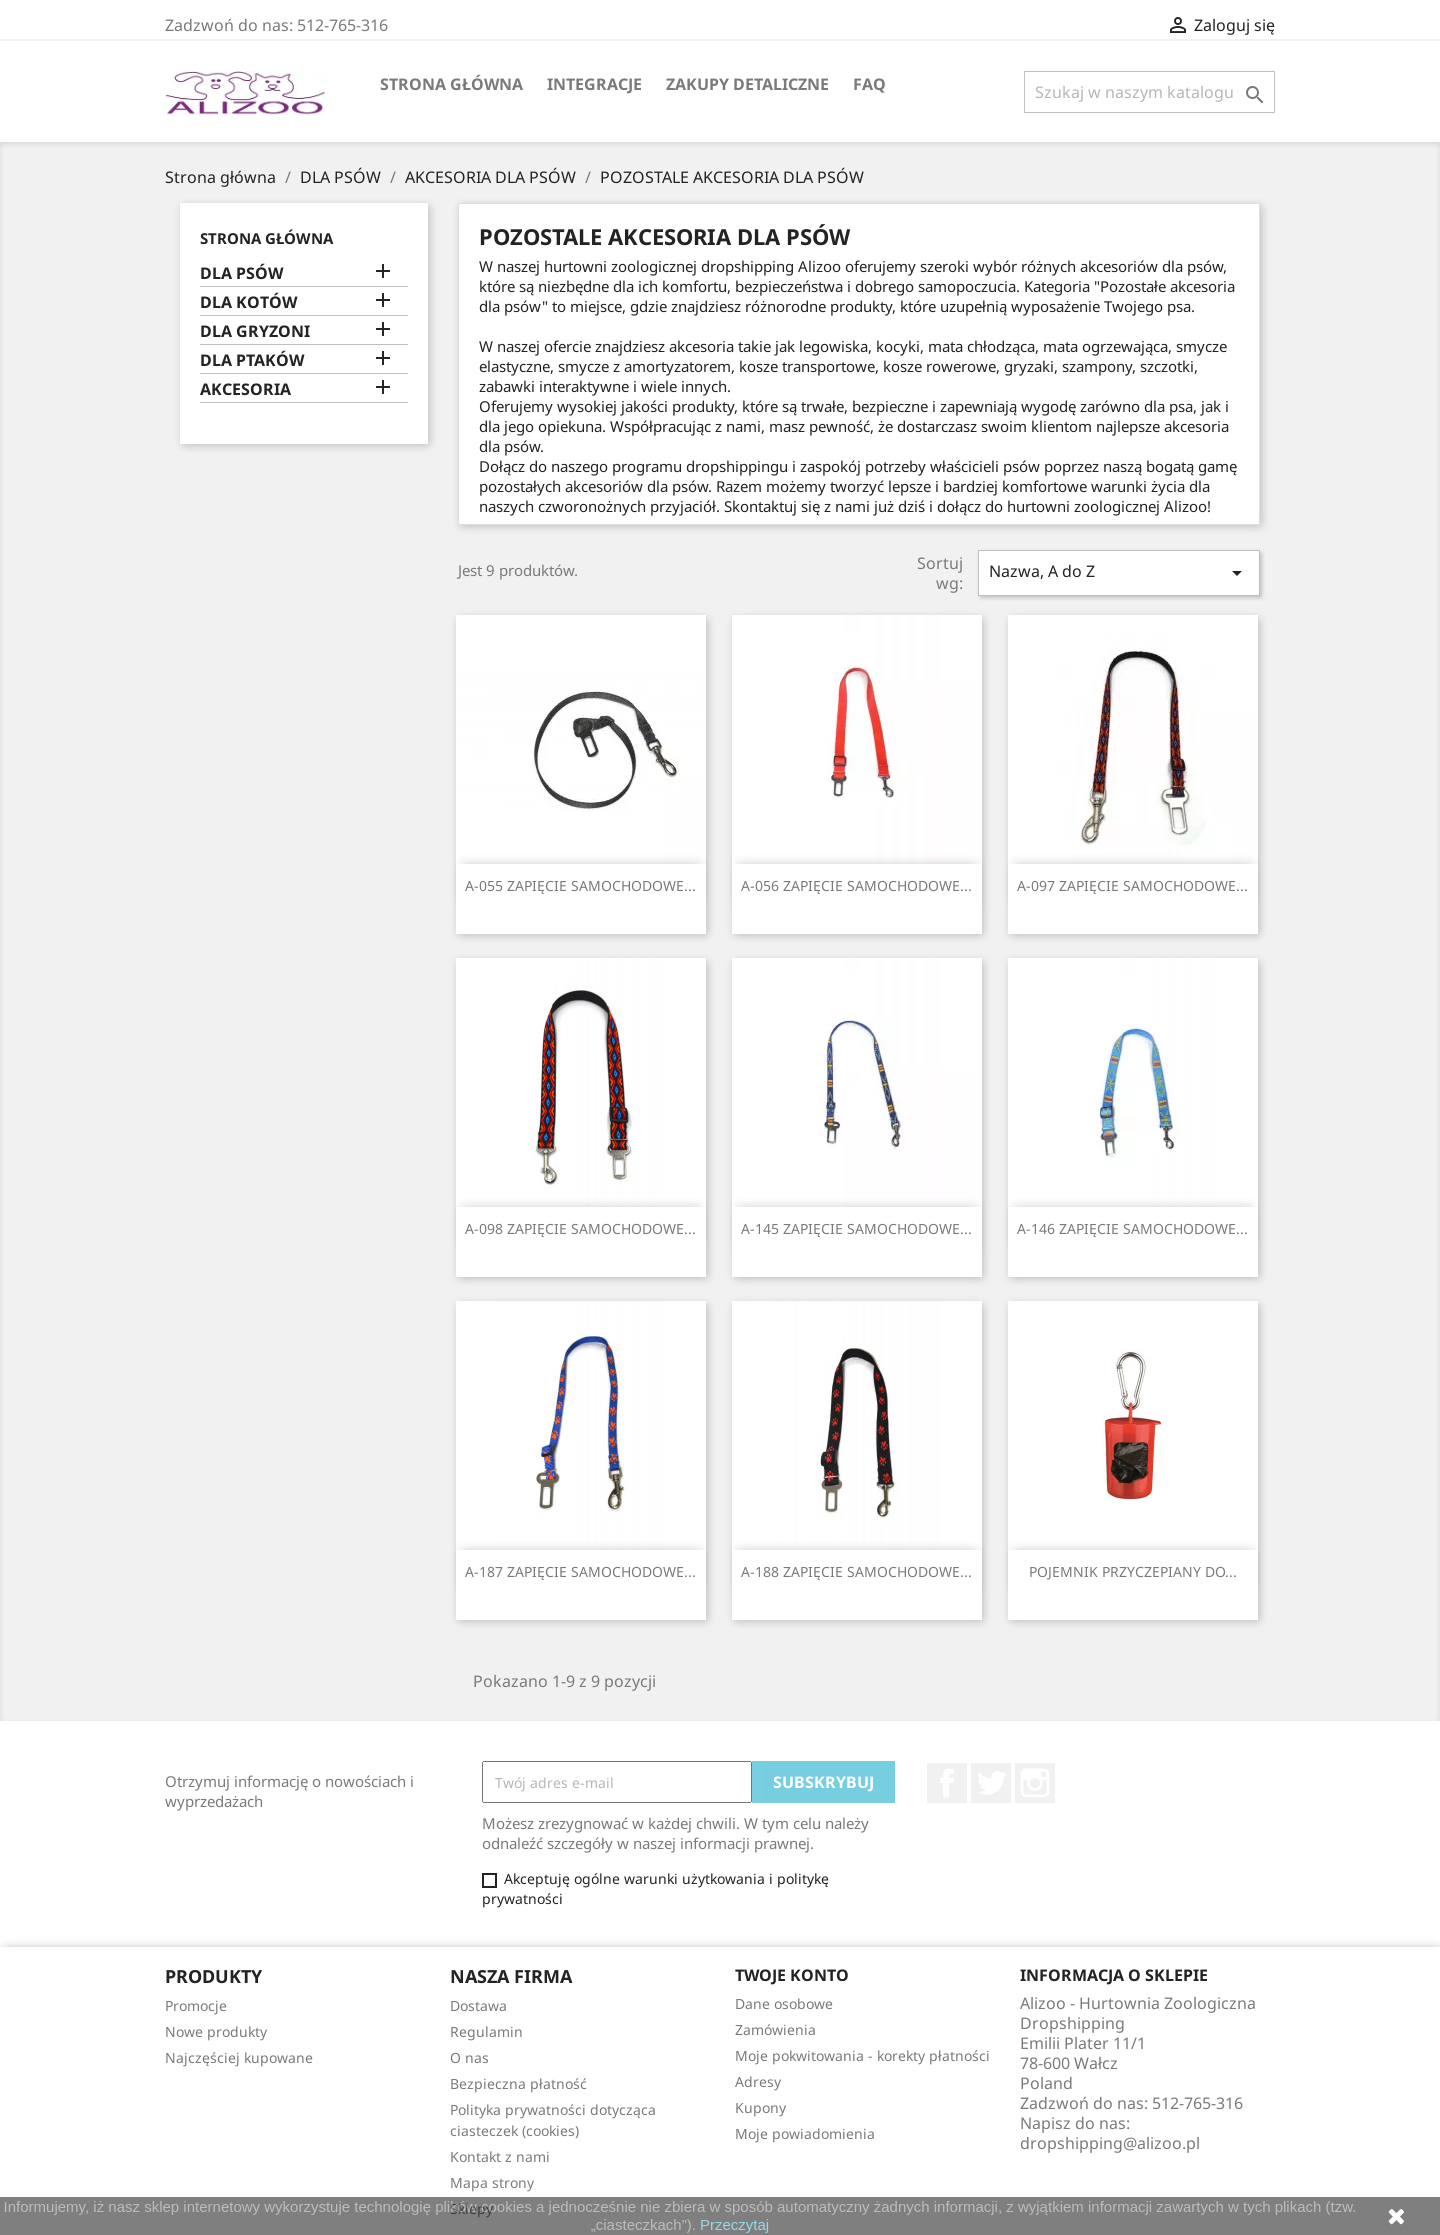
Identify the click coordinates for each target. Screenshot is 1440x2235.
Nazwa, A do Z (1119, 572)
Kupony (760, 2107)
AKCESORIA (245, 389)
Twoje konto (792, 1975)
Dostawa (478, 2005)
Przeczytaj (734, 2224)
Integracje (594, 84)
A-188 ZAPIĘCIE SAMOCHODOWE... (856, 1571)
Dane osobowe (784, 2003)
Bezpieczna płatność (518, 2083)
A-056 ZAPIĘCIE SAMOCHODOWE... (856, 885)
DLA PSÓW (241, 273)
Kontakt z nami (500, 2156)
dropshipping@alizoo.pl (1110, 2143)
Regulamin (486, 2031)
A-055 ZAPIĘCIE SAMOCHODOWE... (580, 885)
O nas (469, 2057)
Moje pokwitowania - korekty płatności (862, 2055)
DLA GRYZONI (255, 331)
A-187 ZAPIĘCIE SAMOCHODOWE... (580, 1571)
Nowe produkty (216, 2031)
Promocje (196, 2005)
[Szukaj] (1149, 92)
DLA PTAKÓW (252, 360)
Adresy (758, 2081)
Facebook (947, 1783)
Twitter (991, 1783)
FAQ (869, 84)
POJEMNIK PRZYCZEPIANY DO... (1133, 1571)
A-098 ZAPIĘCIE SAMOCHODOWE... (580, 1228)
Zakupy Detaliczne (747, 84)
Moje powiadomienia (805, 2133)
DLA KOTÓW (248, 302)
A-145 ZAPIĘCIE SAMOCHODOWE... (856, 1228)
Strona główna (451, 84)
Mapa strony (492, 2182)
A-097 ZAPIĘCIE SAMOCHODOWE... (1132, 885)
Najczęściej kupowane (239, 2057)
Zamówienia (775, 2029)
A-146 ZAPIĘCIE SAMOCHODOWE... (1132, 1228)
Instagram (1035, 1783)
